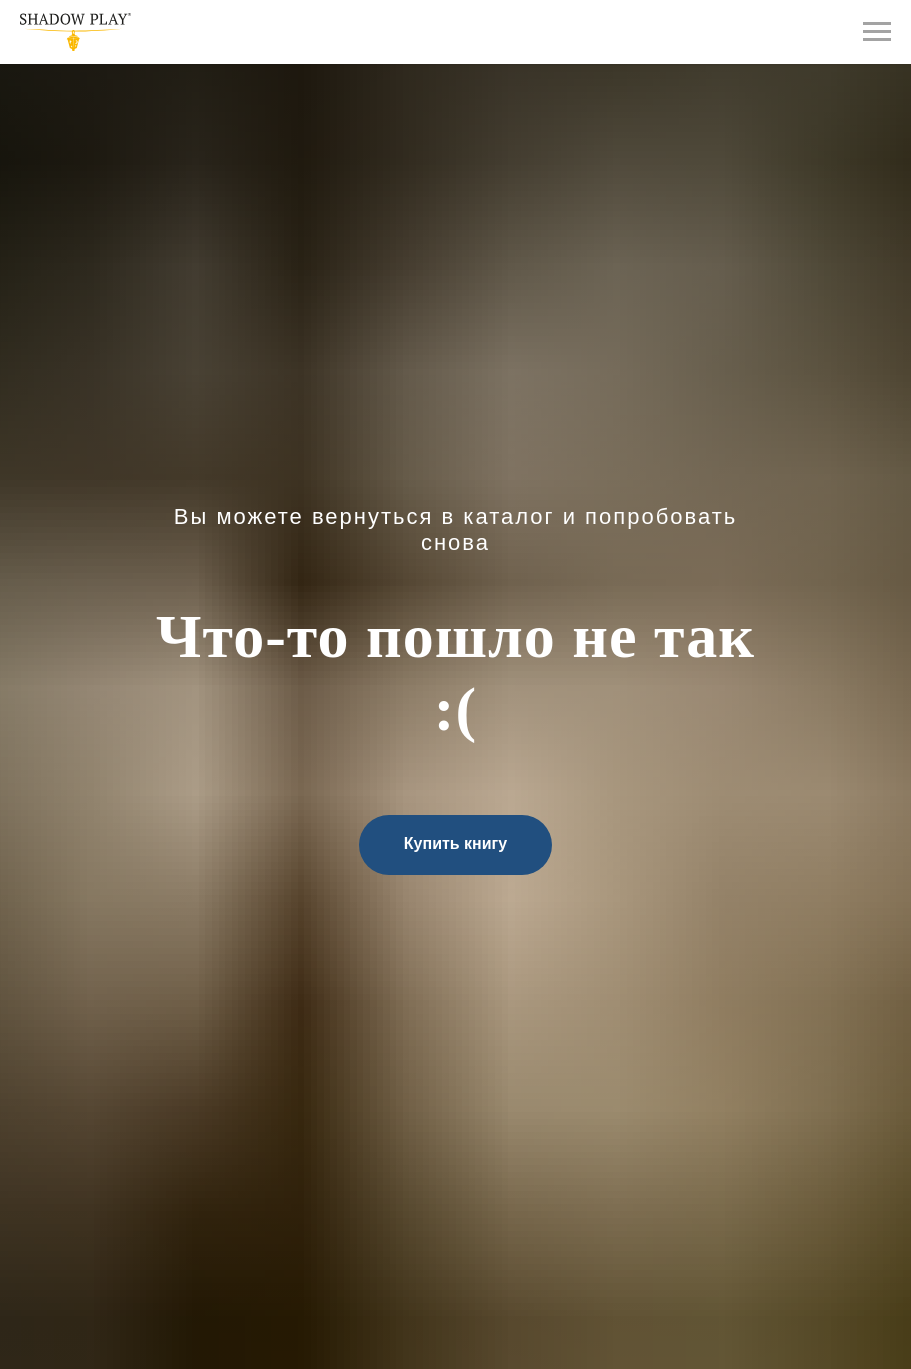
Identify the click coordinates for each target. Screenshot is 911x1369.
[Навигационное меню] (877, 32)
